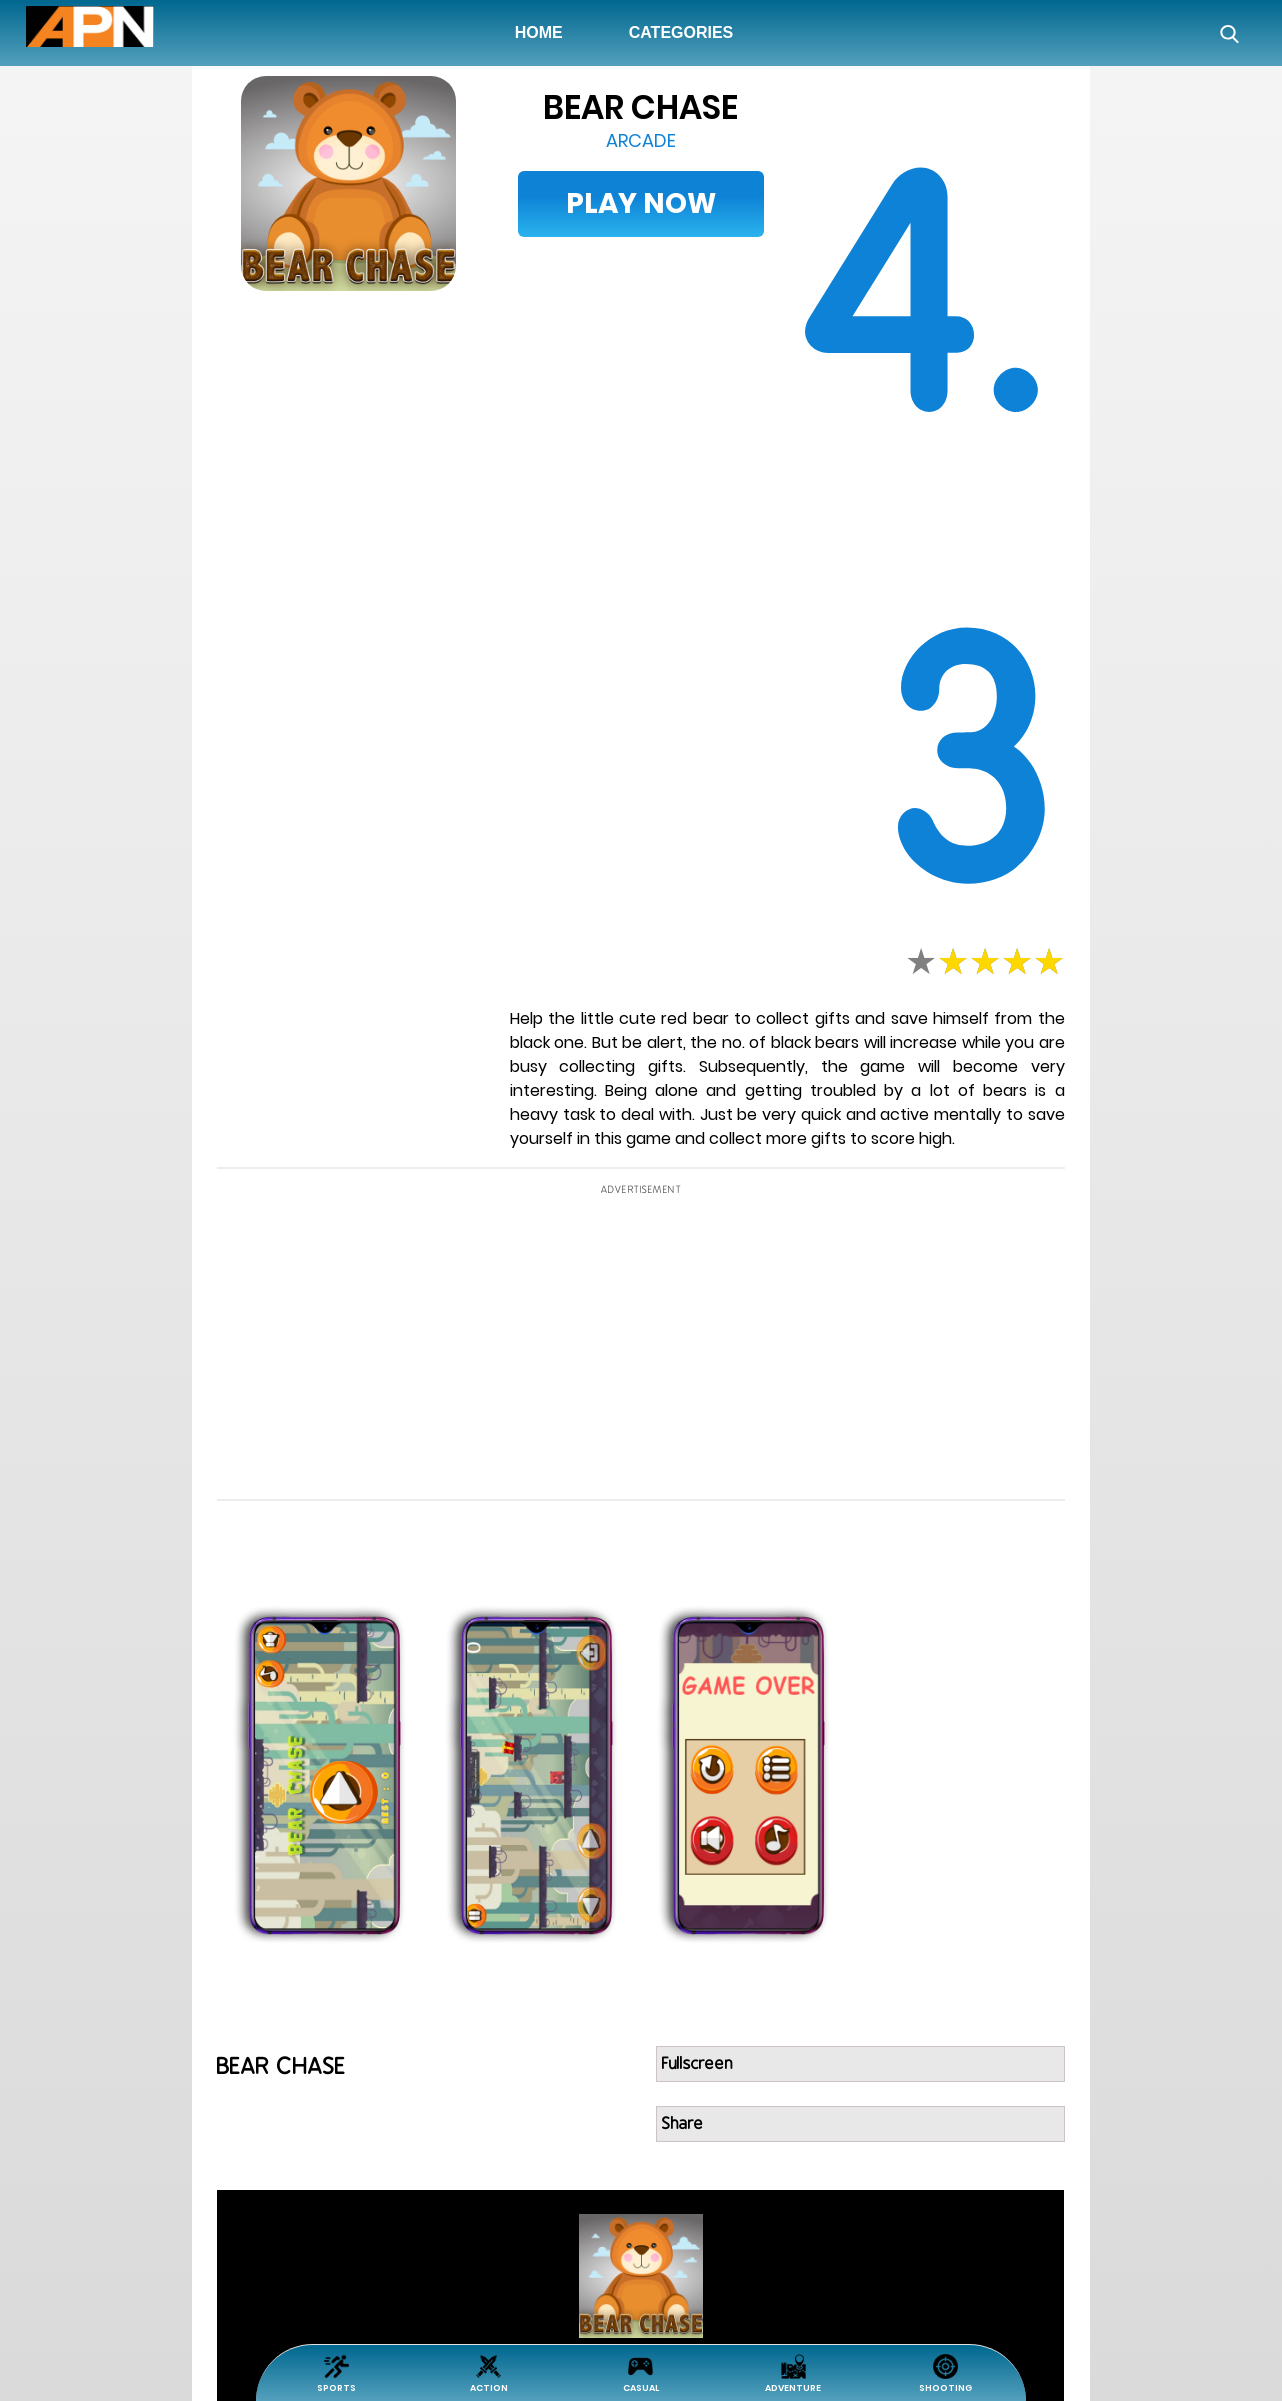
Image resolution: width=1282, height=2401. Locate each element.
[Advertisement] (106, 686)
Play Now (641, 203)
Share (683, 2124)
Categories (681, 32)
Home (543, 32)
